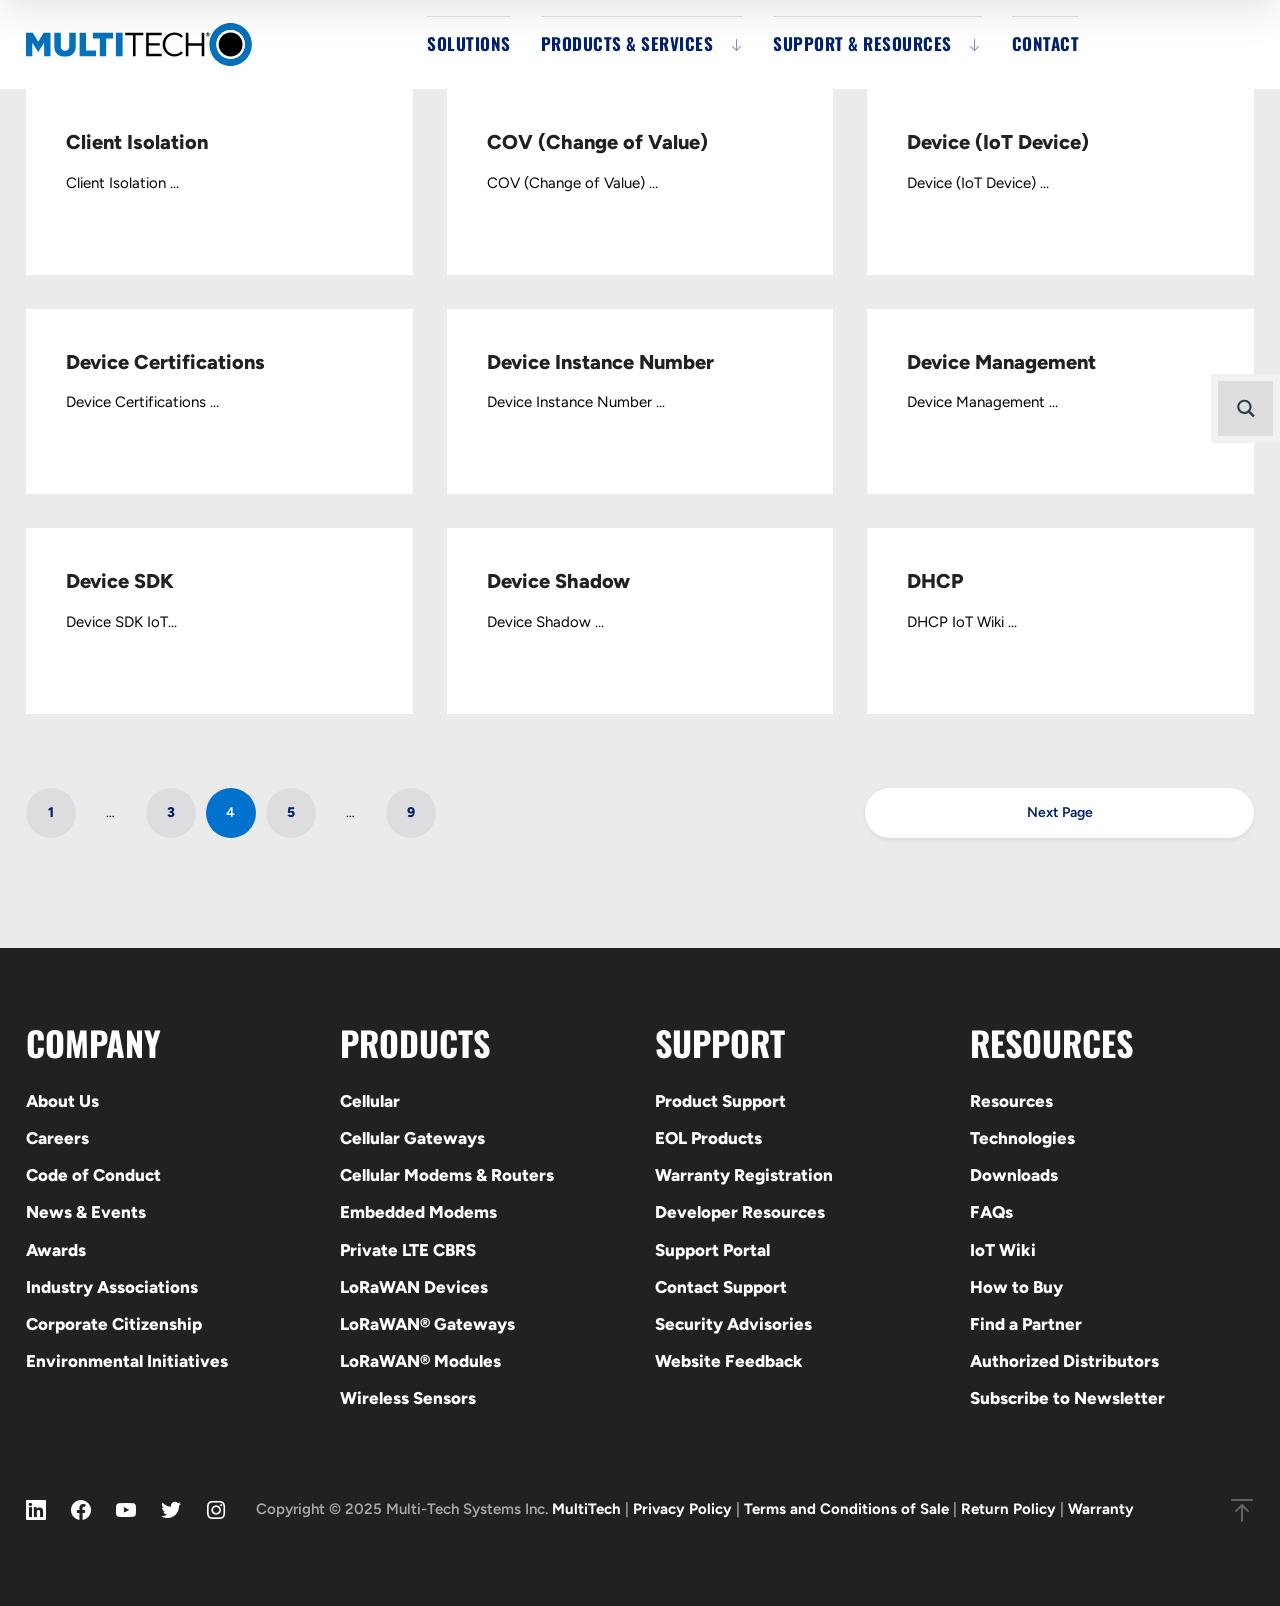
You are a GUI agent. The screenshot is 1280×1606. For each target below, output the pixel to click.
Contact (1046, 43)
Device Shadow (558, 581)
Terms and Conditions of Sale (846, 1509)
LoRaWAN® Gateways (427, 1324)
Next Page (1060, 812)
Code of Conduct (93, 1175)
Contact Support (721, 1287)
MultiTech (586, 1509)
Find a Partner (1026, 1324)
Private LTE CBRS (408, 1250)
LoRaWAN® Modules (420, 1361)
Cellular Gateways (412, 1138)
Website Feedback (729, 1361)
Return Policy (1008, 1509)
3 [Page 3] (171, 812)
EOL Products (708, 1138)
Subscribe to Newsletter (1067, 1398)
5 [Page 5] (291, 812)
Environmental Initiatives (127, 1361)
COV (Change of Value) (597, 142)
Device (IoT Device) (998, 142)
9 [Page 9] (411, 812)
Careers (57, 1138)
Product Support (720, 1101)
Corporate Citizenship (114, 1324)
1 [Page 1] (51, 812)
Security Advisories (733, 1324)
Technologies (1022, 1138)
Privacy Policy (682, 1509)
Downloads (1014, 1175)
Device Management (1001, 362)
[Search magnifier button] (1245, 408)
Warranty (1101, 1509)
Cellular (370, 1101)
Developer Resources (740, 1212)
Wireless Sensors (408, 1398)
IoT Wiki (1003, 1250)
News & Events (86, 1212)
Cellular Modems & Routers (447, 1175)
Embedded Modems (418, 1212)
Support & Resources (862, 43)
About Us (62, 1101)
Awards (56, 1250)
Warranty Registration (744, 1175)
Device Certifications (165, 362)
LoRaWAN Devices (414, 1287)
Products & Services (627, 43)
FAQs (991, 1212)
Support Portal (712, 1250)
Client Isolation (137, 142)
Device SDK (120, 581)
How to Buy (1016, 1287)
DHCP (935, 581)
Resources (1011, 1101)
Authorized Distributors (1064, 1361)
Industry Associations (112, 1287)
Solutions (469, 43)
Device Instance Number (600, 362)
